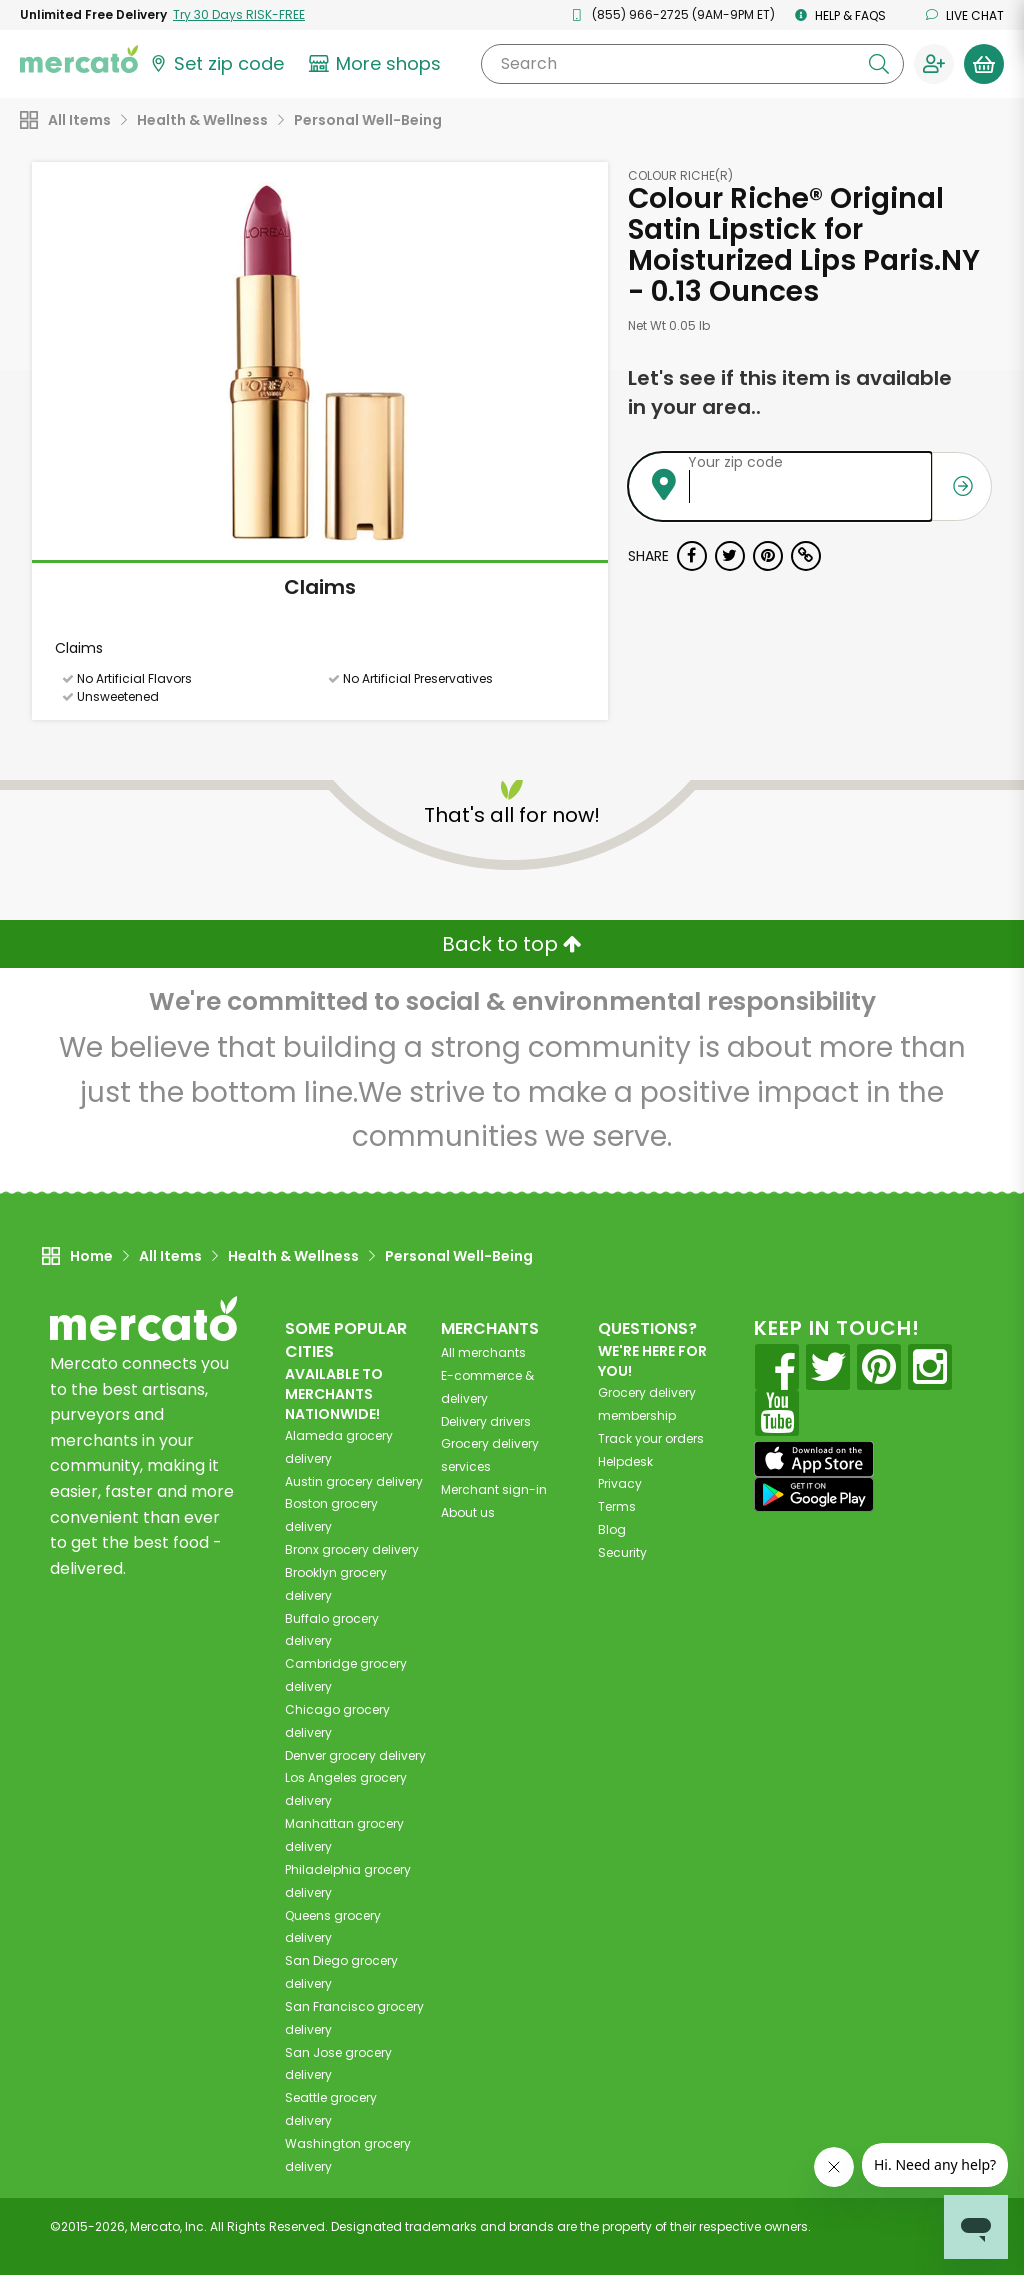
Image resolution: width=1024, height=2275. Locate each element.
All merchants (483, 1352)
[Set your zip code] (216, 64)
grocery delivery (354, 1481)
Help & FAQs (840, 15)
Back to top (512, 944)
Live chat (965, 15)
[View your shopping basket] (984, 64)
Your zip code (735, 462)
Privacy (620, 1483)
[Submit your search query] (879, 64)
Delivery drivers (486, 1421)
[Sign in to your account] (934, 64)
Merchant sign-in (494, 1489)
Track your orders (651, 1438)
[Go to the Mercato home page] (79, 58)
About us (468, 1512)
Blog (612, 1529)
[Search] (692, 64)
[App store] (814, 1459)
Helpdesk (625, 1461)
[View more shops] (377, 64)
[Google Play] (814, 1494)
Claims (320, 587)
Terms (617, 1506)
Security (622, 1552)
